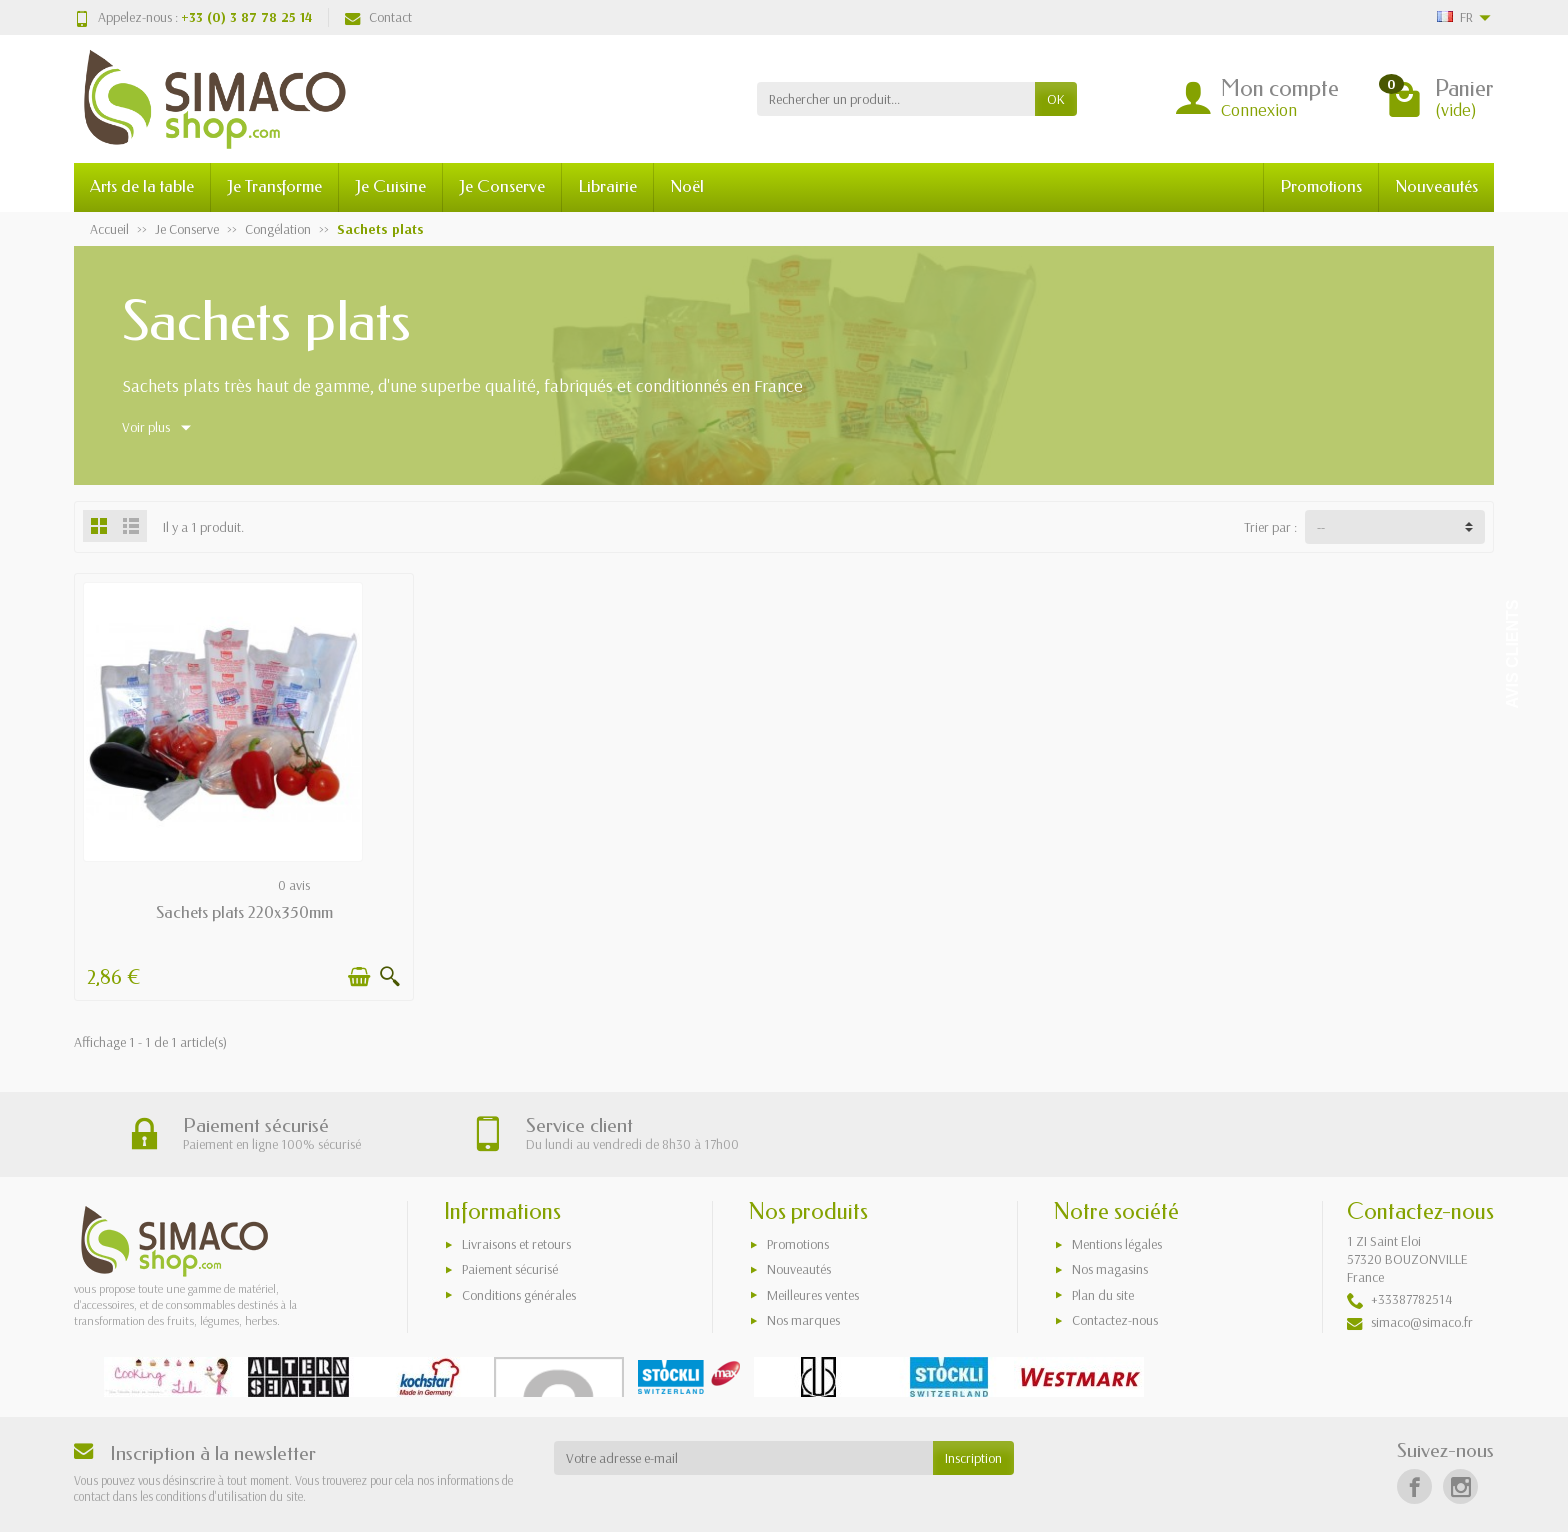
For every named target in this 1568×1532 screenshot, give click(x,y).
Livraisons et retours (516, 1244)
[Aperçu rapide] (390, 977)
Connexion (1259, 109)
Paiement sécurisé (510, 1269)
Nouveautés (1436, 186)
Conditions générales (519, 1295)
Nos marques (803, 1320)
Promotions (1321, 186)
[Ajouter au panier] (359, 977)
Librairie (607, 186)
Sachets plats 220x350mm (244, 912)
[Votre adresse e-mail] (743, 1458)
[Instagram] (1460, 1486)
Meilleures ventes (813, 1295)
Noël (687, 186)
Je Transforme (274, 186)
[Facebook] (1414, 1486)
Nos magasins (1110, 1269)
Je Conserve (502, 186)
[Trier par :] (1395, 527)
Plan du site (1103, 1295)
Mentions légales (1117, 1244)
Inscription (973, 1458)
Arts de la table (142, 186)
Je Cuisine (390, 186)
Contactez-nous (1115, 1320)
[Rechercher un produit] (896, 99)
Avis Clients (1512, 654)
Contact (378, 17)
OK (1056, 99)
